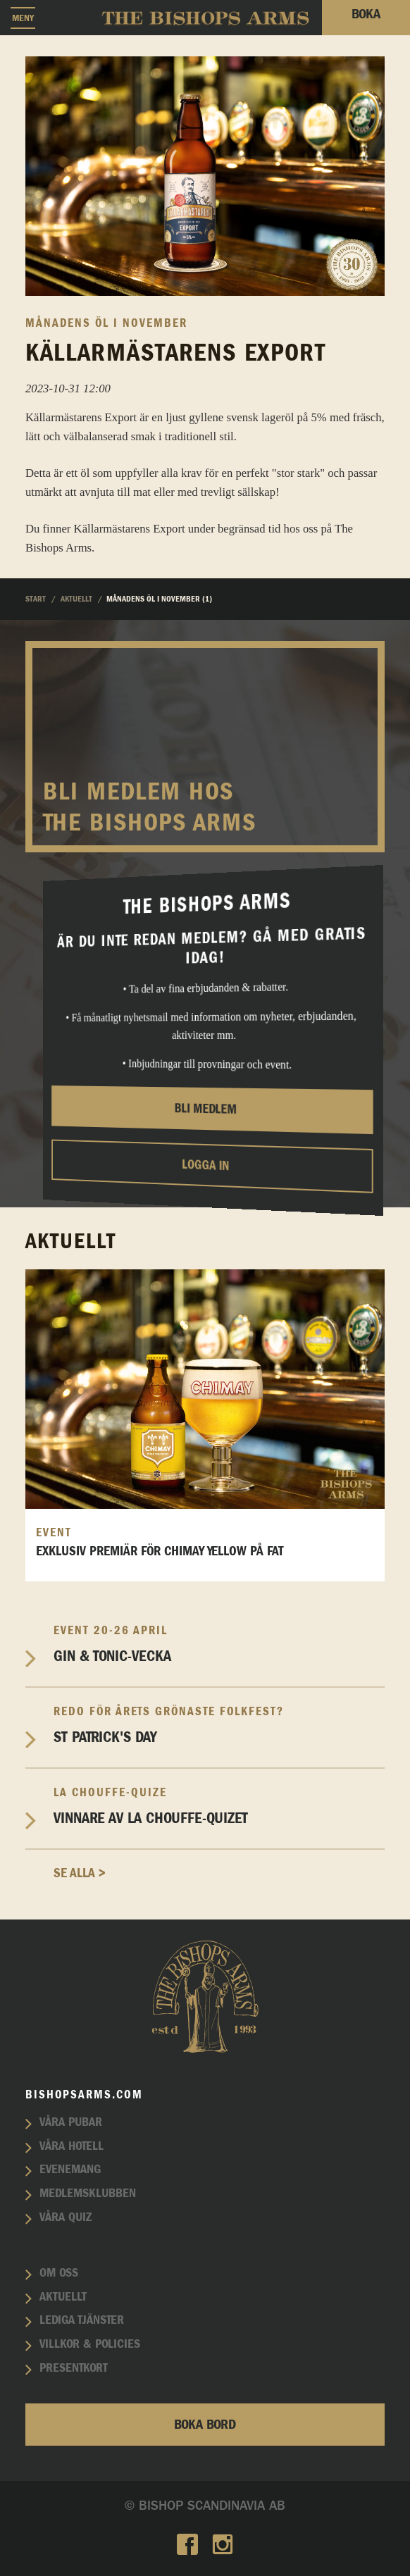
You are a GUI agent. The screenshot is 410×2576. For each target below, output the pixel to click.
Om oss (58, 2273)
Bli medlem (205, 1109)
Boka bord (205, 2425)
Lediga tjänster (81, 2320)
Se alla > (80, 1873)
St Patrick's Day (219, 1725)
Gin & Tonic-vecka (219, 1644)
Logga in (205, 1165)
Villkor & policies (89, 2344)
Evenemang (70, 2169)
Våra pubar (70, 2122)
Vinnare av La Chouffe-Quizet (219, 1806)
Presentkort (73, 2368)
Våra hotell (71, 2146)
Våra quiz (65, 2217)
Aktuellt (63, 2297)
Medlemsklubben (87, 2193)
